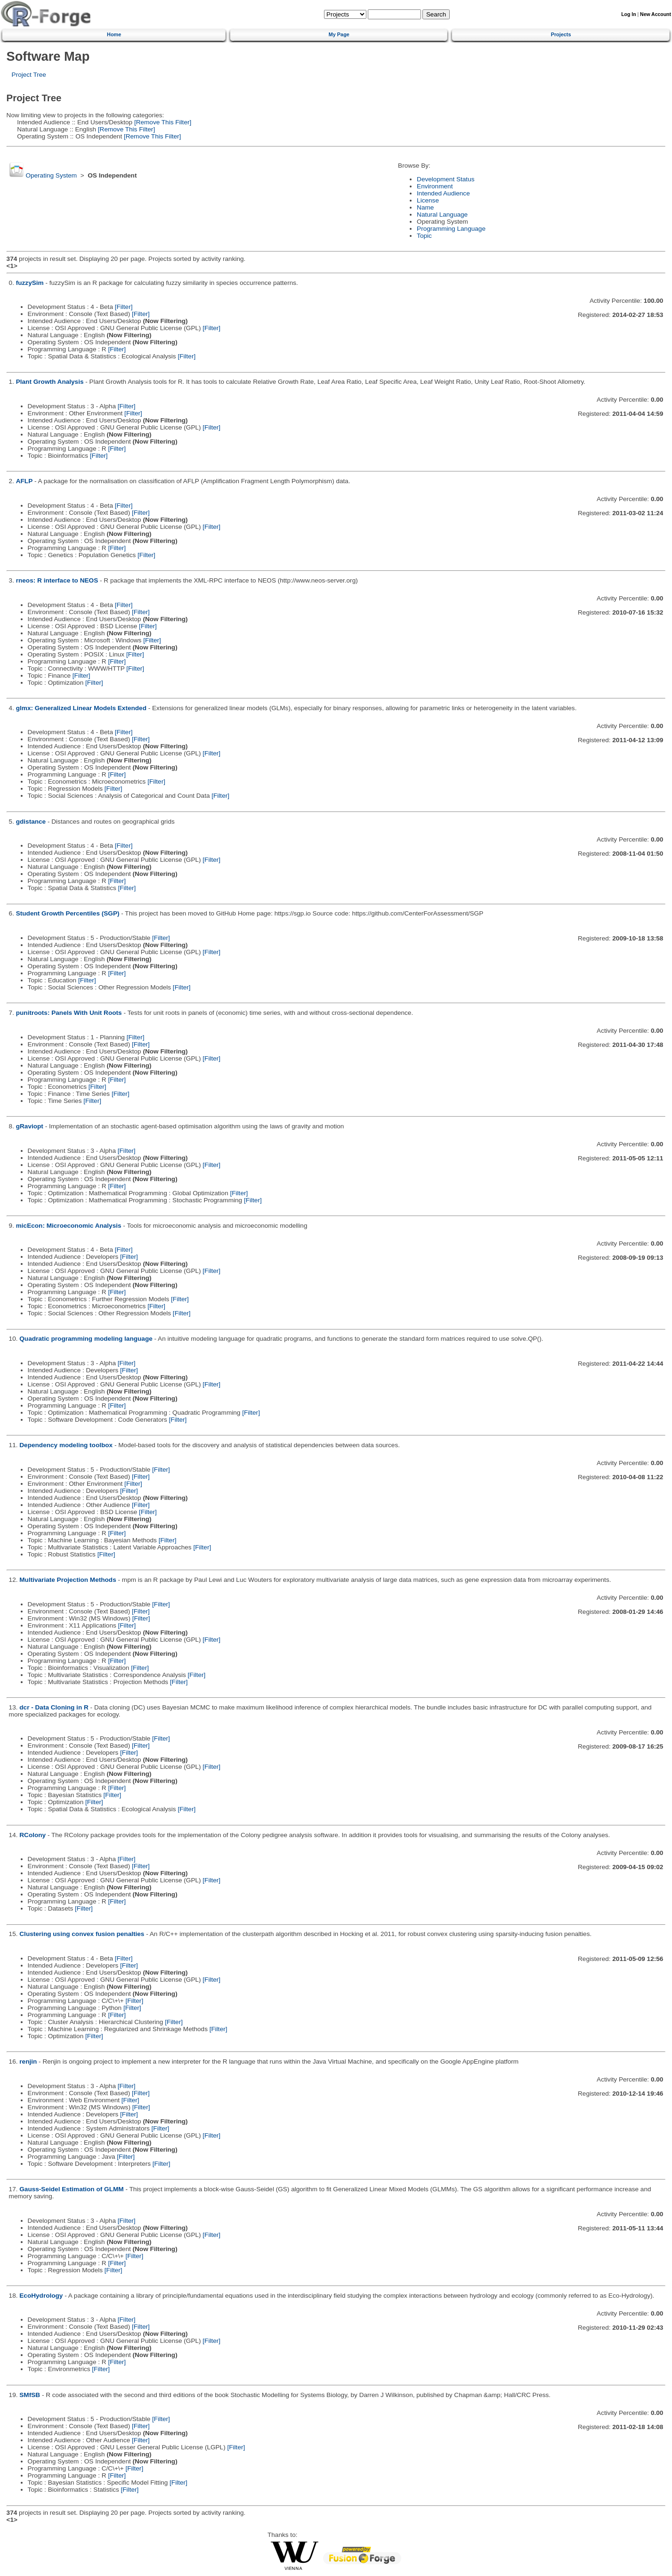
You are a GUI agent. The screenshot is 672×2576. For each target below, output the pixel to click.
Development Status (445, 179)
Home (114, 34)
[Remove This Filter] (161, 122)
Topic (424, 235)
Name (425, 207)
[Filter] (124, 306)
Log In (628, 14)
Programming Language (451, 228)
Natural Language (442, 214)
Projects (561, 34)
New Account (655, 14)
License (428, 200)
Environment (435, 186)
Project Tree (29, 74)
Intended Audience (443, 193)
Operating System (51, 175)
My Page (339, 34)
